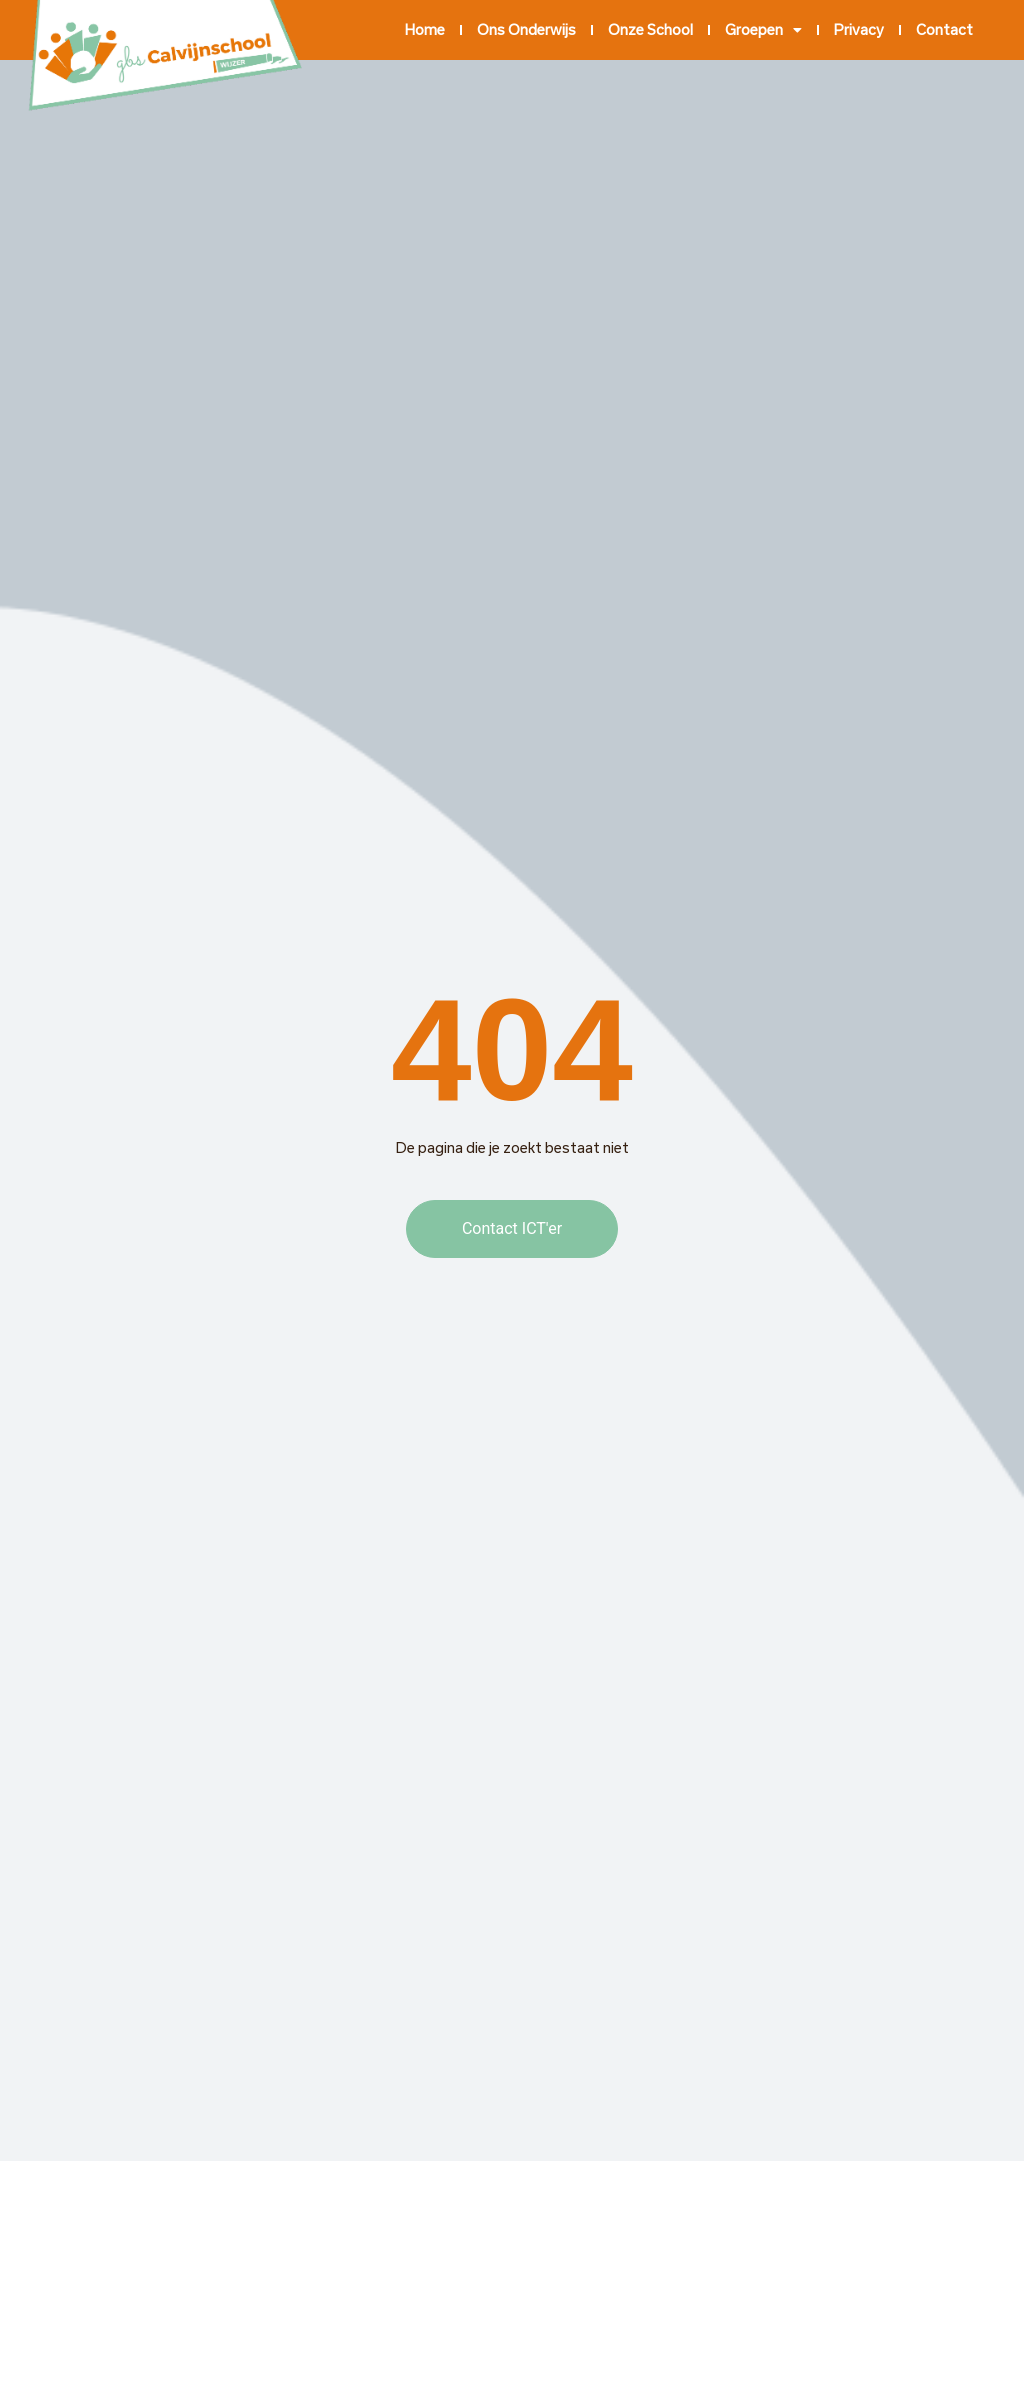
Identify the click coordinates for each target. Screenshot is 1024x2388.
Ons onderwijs (526, 29)
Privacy (859, 29)
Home (425, 29)
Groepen (763, 30)
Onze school (650, 29)
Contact (944, 29)
